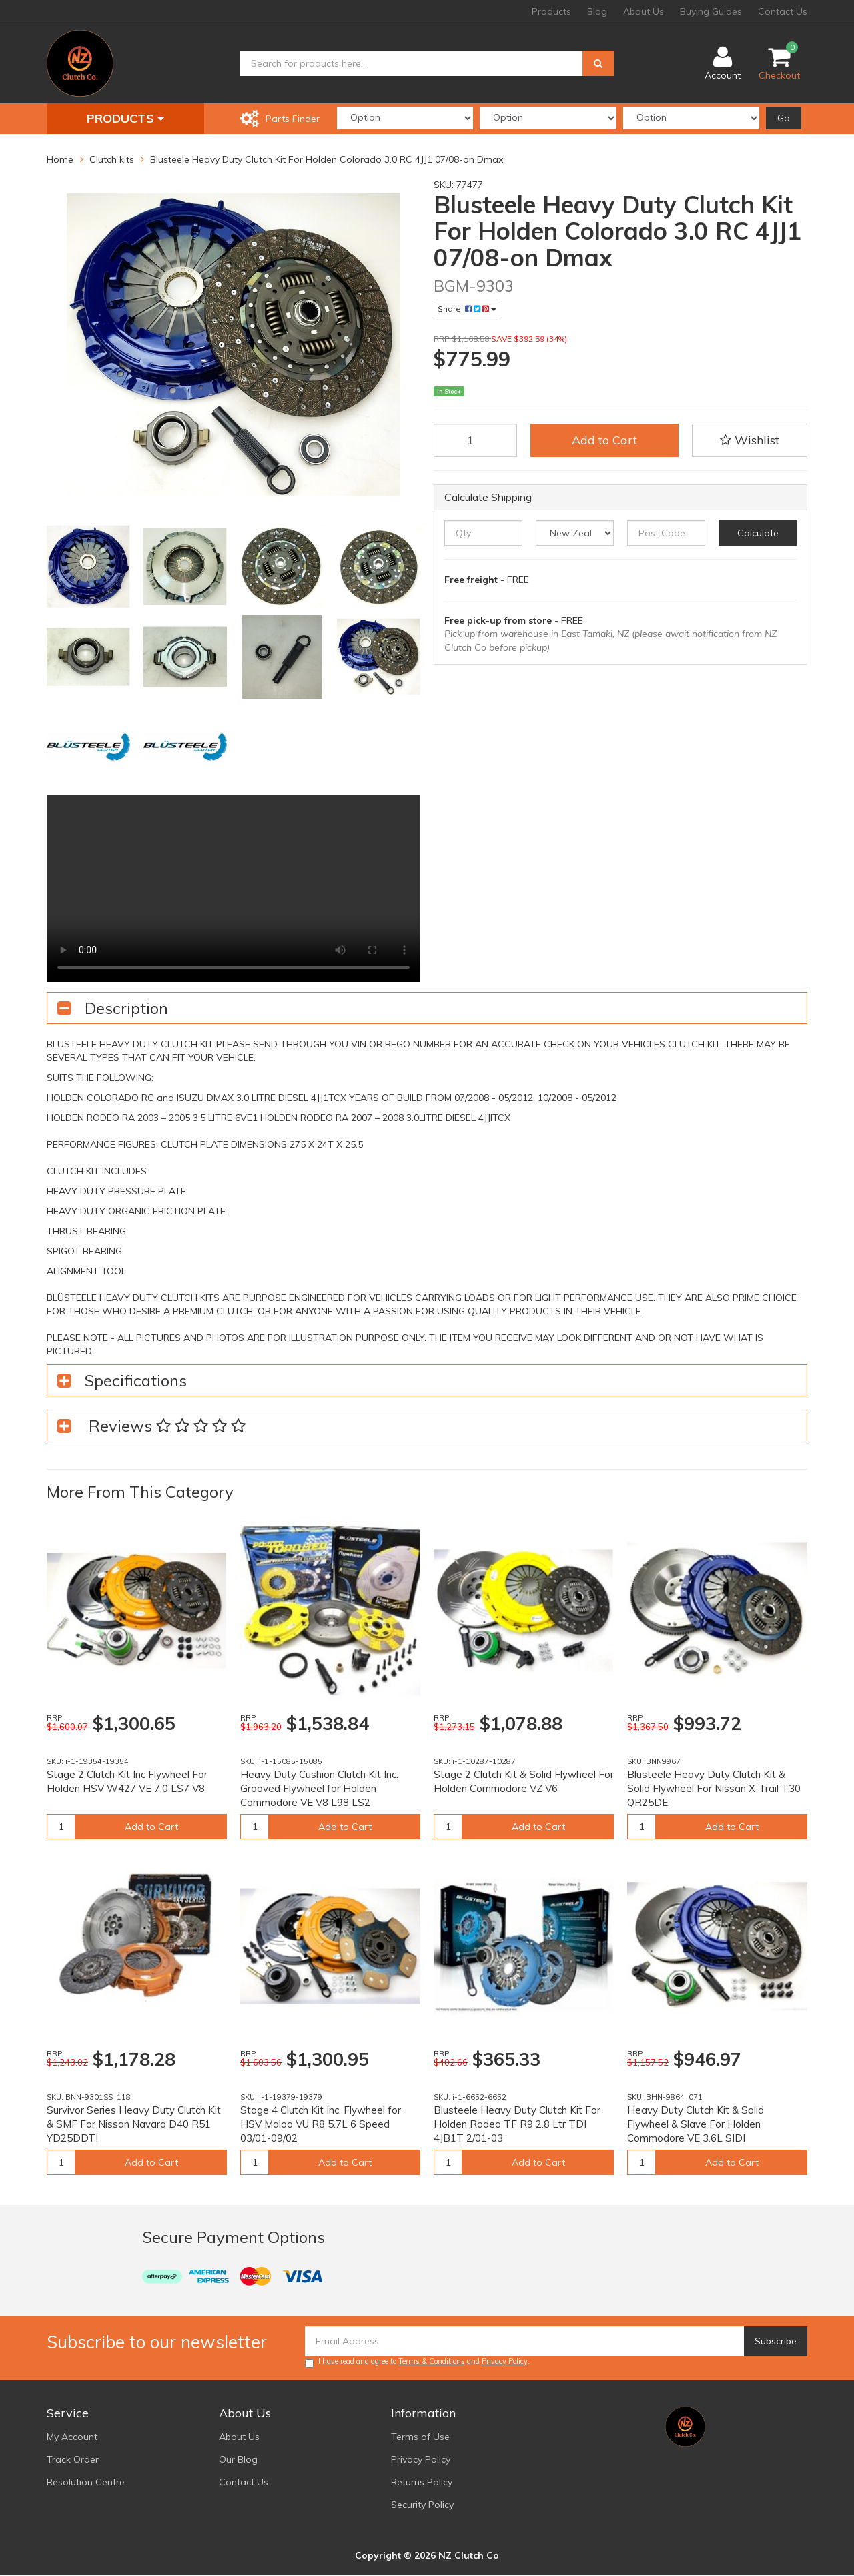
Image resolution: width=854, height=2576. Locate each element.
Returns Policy (421, 2482)
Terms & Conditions (431, 2361)
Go (783, 118)
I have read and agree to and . (417, 2362)
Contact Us (782, 11)
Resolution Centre (86, 2482)
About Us (643, 11)
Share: (467, 309)
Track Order (73, 2459)
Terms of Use (420, 2437)
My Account (72, 2437)
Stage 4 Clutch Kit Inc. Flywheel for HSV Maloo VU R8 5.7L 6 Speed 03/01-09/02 (320, 2124)
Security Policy (422, 2505)
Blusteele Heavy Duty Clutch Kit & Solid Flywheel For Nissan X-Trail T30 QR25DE (714, 1788)
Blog (597, 11)
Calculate (758, 533)
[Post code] (666, 533)
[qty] (483, 533)
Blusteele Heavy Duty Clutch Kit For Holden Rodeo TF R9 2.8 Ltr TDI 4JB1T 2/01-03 (517, 2124)
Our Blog (238, 2459)
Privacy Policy (505, 2361)
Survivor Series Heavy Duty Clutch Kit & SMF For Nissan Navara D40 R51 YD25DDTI (134, 2124)
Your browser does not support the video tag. (233, 888)
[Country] (575, 533)
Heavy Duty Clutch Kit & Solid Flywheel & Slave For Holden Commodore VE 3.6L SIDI (695, 2124)
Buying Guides (711, 11)
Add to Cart (604, 440)
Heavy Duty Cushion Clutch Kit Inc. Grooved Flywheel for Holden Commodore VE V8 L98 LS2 (319, 1788)
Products (551, 11)
